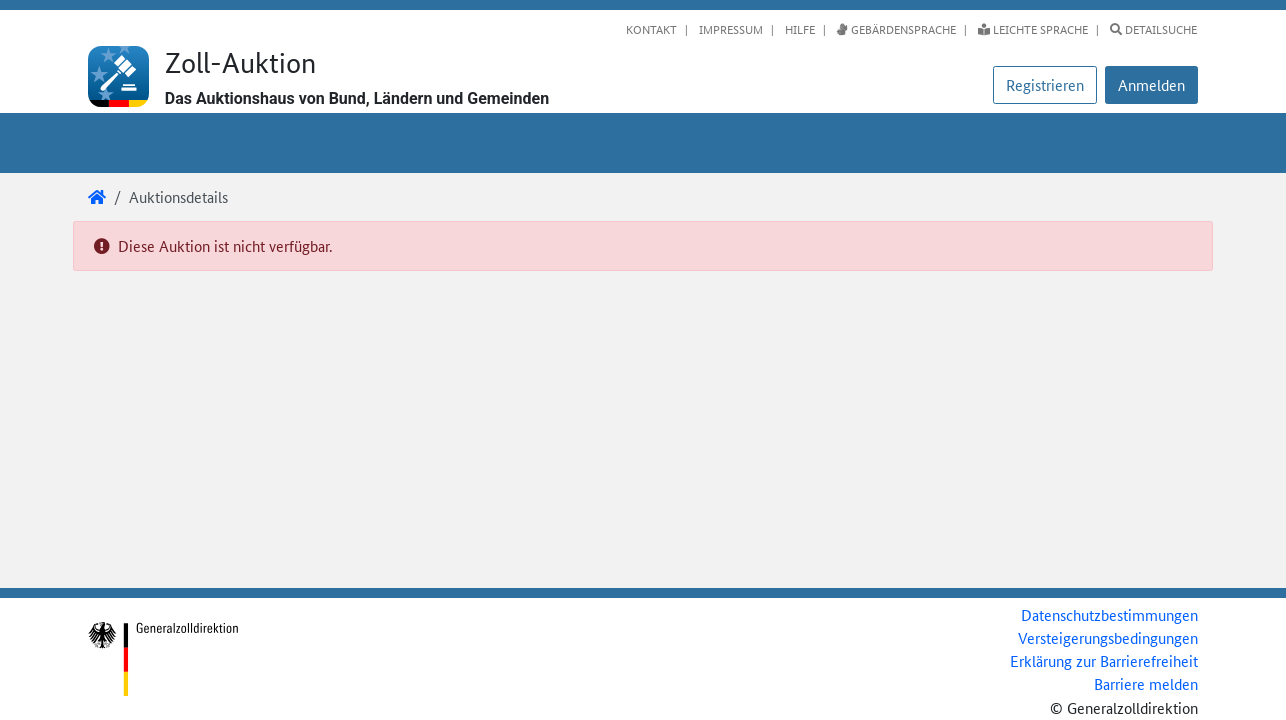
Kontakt (651, 29)
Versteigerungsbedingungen (1108, 637)
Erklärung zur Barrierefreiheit (1104, 660)
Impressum (729, 29)
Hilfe (798, 29)
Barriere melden (1146, 683)
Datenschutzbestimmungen (1109, 614)
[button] (1151, 85)
